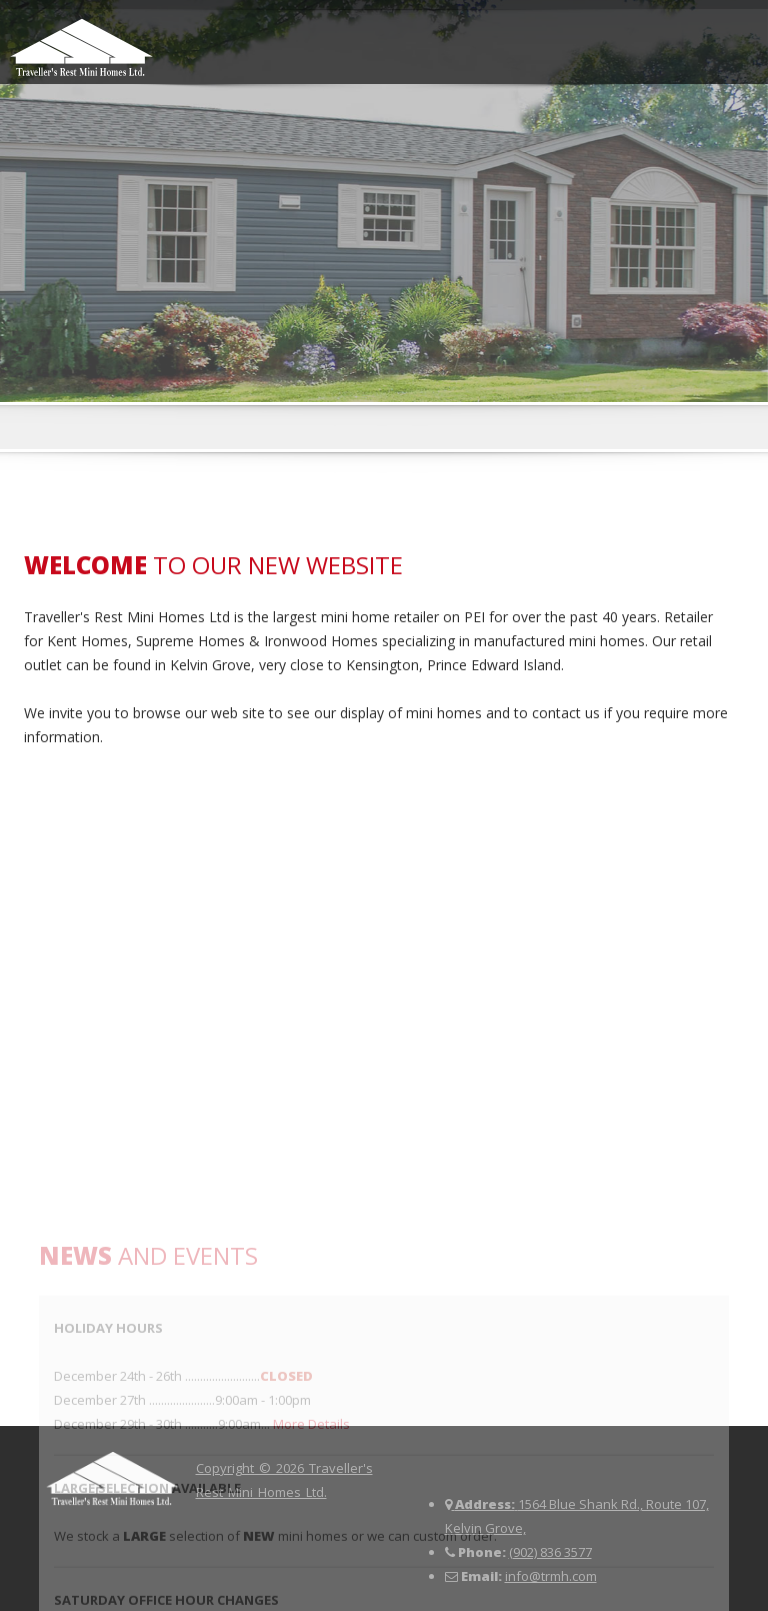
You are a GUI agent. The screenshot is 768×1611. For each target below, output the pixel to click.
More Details (311, 1561)
